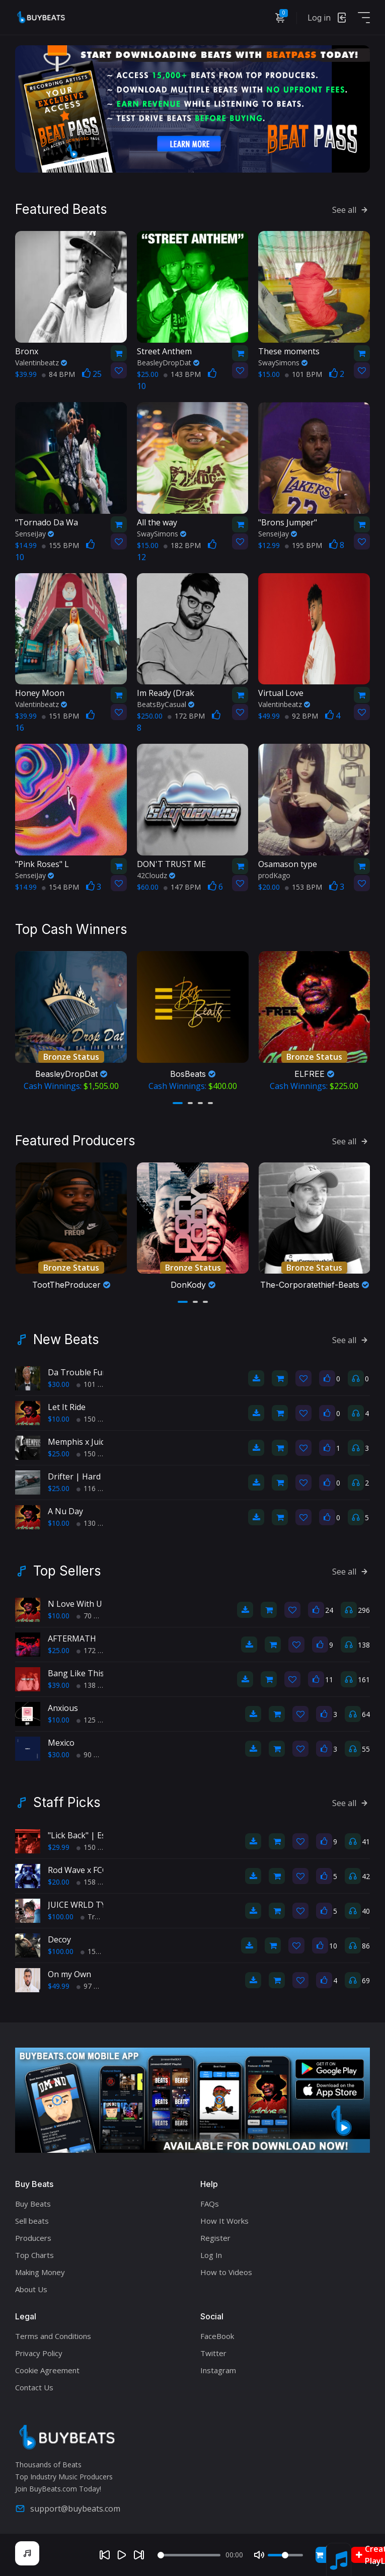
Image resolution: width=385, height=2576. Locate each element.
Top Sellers (67, 1571)
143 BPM (182, 374)
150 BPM (95, 1419)
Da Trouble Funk (80, 1372)
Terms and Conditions (53, 2336)
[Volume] (285, 2555)
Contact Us (34, 2387)
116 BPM (95, 1488)
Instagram (218, 2370)
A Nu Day (65, 1511)
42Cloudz (156, 875)
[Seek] (189, 2555)
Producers (33, 2238)
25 (92, 373)
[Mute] (259, 2555)
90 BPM (93, 1754)
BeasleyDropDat (168, 362)
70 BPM (93, 1615)
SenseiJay (34, 533)
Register (215, 2238)
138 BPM (95, 1685)
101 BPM (303, 374)
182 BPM (182, 545)
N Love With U (75, 1603)
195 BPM (303, 545)
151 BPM (60, 716)
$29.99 (58, 1847)
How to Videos (226, 2272)
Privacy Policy (38, 2353)
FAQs (209, 2204)
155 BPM (60, 545)
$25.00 (58, 1453)
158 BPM (95, 1882)
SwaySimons (282, 362)
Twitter (213, 2353)
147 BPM (182, 887)
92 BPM (301, 716)
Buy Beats (33, 2204)
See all (351, 209)
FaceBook (217, 2336)
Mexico (61, 1742)
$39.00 (58, 1685)
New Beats (66, 1339)
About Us (31, 2289)
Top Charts (34, 2255)
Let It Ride (67, 1407)
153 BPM (303, 887)
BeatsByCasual (165, 704)
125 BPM (95, 1720)
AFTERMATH (72, 1638)
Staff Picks (67, 1802)
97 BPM (93, 1986)
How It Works (224, 2221)
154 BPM (60, 887)
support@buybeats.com (67, 2508)
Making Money (40, 2272)
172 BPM (186, 716)
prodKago (274, 875)
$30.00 (58, 1384)
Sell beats (32, 2221)
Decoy (59, 1939)
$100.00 (60, 1916)
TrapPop (98, 1916)
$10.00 (58, 1419)
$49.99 (58, 1986)
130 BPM (95, 1523)
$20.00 (58, 1882)
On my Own (69, 1974)
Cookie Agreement (47, 2370)
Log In (211, 2255)
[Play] (122, 2555)
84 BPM (58, 374)
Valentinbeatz (41, 362)
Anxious (63, 1707)
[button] (178, 1103)
